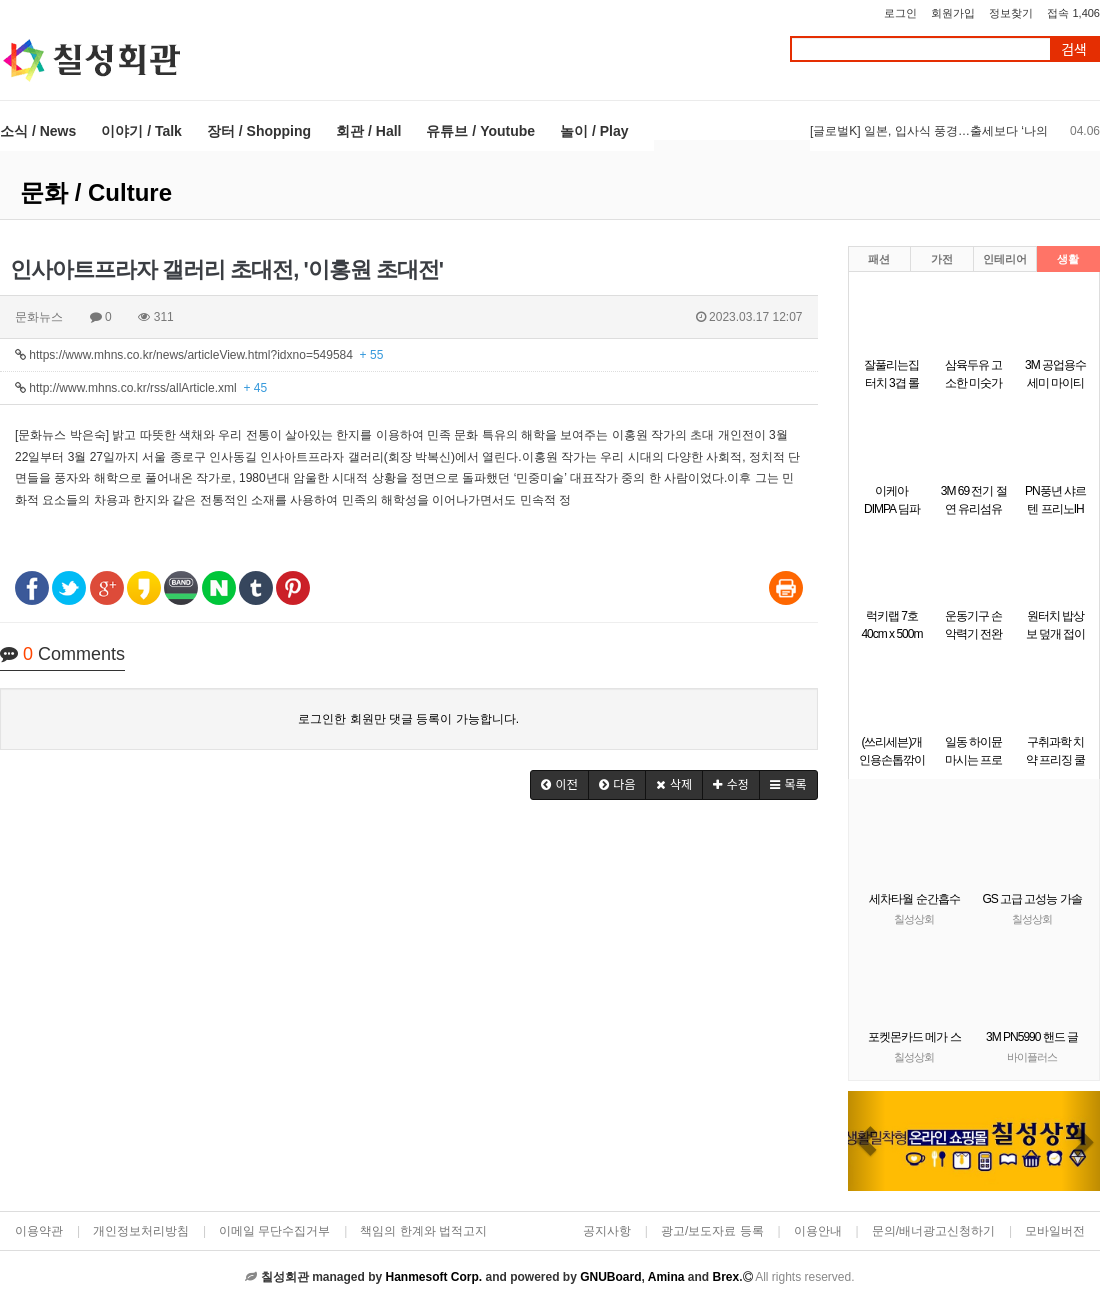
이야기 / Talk (141, 131)
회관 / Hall (368, 131)
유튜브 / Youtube (480, 131)
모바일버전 (1055, 1231)
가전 (942, 259)
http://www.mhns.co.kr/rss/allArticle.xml (141, 388)
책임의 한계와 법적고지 (423, 1231)
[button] (559, 785)
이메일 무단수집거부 (274, 1231)
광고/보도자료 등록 (712, 1231)
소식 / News (38, 131)
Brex (725, 1277)
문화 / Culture (96, 192)
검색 (1074, 49)
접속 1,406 (1073, 13)
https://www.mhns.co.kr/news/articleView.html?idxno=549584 (199, 355)
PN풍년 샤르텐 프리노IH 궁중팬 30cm (1055, 509)
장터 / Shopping (259, 131)
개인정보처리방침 (141, 1231)
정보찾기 (1011, 13)
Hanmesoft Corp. (433, 1277)
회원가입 (953, 13)
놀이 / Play (594, 131)
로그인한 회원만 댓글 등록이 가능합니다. (408, 719)
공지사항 (607, 1231)
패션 (879, 259)
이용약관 (39, 1231)
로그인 (900, 13)
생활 (1068, 259)
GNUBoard (610, 1277)
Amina (666, 1277)
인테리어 (1005, 259)
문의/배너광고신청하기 (933, 1231)
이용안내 (818, 1231)
